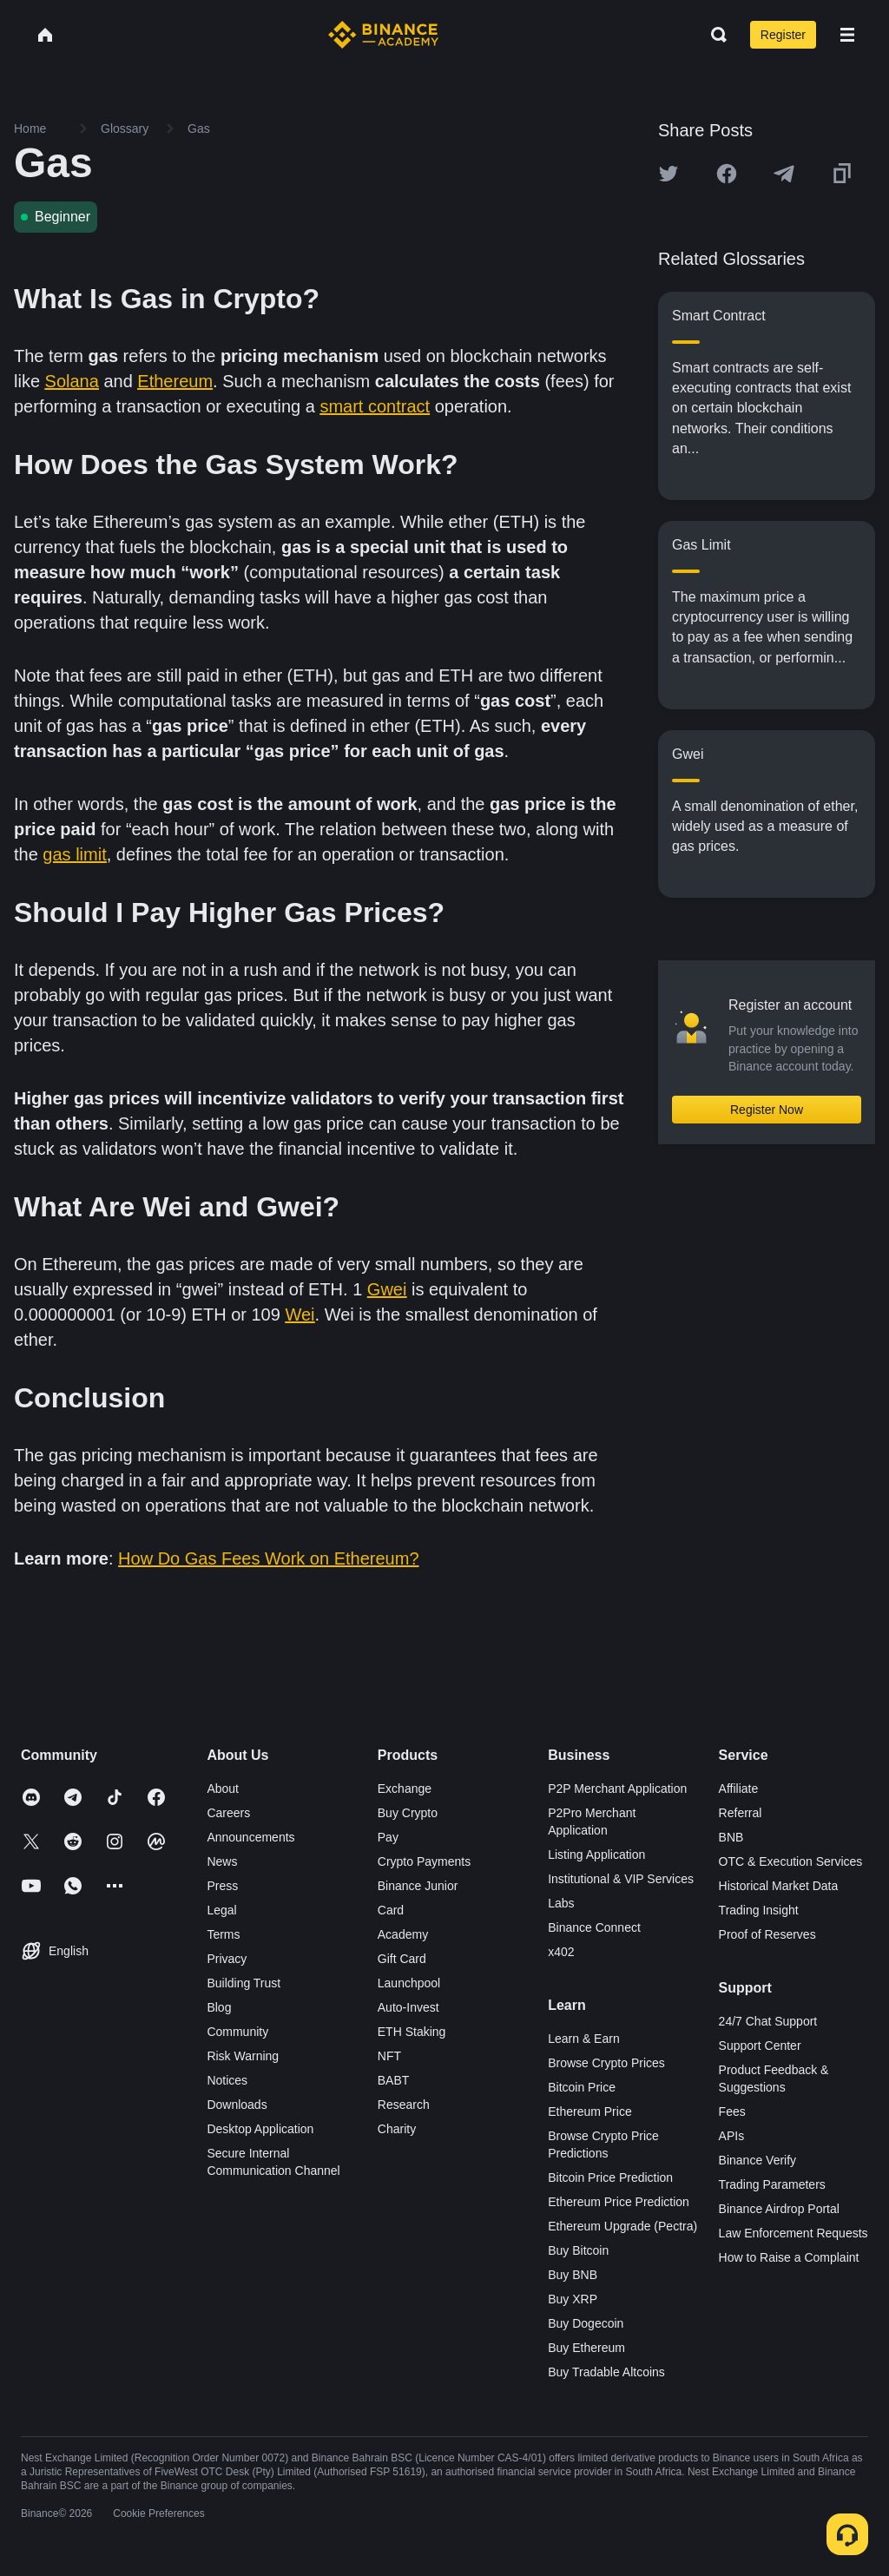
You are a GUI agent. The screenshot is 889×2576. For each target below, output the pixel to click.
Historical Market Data (779, 1886)
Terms (223, 1934)
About (223, 1788)
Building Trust (243, 1983)
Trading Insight (759, 1910)
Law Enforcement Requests (793, 2233)
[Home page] (383, 35)
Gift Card (402, 1959)
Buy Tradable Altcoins (606, 2372)
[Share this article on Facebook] (726, 173)
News (222, 1861)
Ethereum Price (589, 2111)
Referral (740, 1813)
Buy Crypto (408, 1813)
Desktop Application (260, 2129)
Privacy (227, 1959)
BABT (394, 2080)
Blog (219, 2007)
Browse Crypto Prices (606, 2063)
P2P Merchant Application (617, 1788)
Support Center (760, 2045)
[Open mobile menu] (847, 34)
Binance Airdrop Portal (779, 2209)
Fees (732, 2111)
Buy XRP (572, 2299)
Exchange (404, 1788)
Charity (397, 2129)
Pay (388, 1837)
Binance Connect (594, 1927)
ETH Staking (412, 2032)
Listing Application (596, 1854)
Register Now (766, 1110)
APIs (732, 2136)
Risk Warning (243, 2056)
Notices (227, 2080)
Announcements (250, 1837)
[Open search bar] (713, 34)
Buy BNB (572, 2275)
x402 (561, 1952)
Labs (561, 1903)
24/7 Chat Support (768, 2021)
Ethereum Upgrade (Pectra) (622, 2226)
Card (391, 1910)
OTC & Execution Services (791, 1861)
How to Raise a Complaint (789, 2257)
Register (783, 35)
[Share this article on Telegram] (784, 173)
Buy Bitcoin (578, 2250)
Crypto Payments (424, 1861)
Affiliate (739, 1788)
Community (237, 2032)
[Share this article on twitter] (668, 173)
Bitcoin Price (582, 2087)
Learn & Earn (584, 2039)
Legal (221, 1910)
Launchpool (409, 1983)
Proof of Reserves (767, 1934)
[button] (847, 34)
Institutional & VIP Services (621, 1879)
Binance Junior (418, 1886)
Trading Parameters (772, 2184)
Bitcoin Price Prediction (610, 2177)
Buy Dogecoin (585, 2323)
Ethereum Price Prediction (618, 2202)
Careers (228, 1813)
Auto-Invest (408, 2007)
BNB (731, 1837)
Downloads (237, 2105)
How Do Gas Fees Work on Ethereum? (268, 1558)
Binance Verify (758, 2160)
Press (222, 1886)
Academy (403, 1934)
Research (404, 2105)
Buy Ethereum (586, 2348)
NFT (389, 2056)
